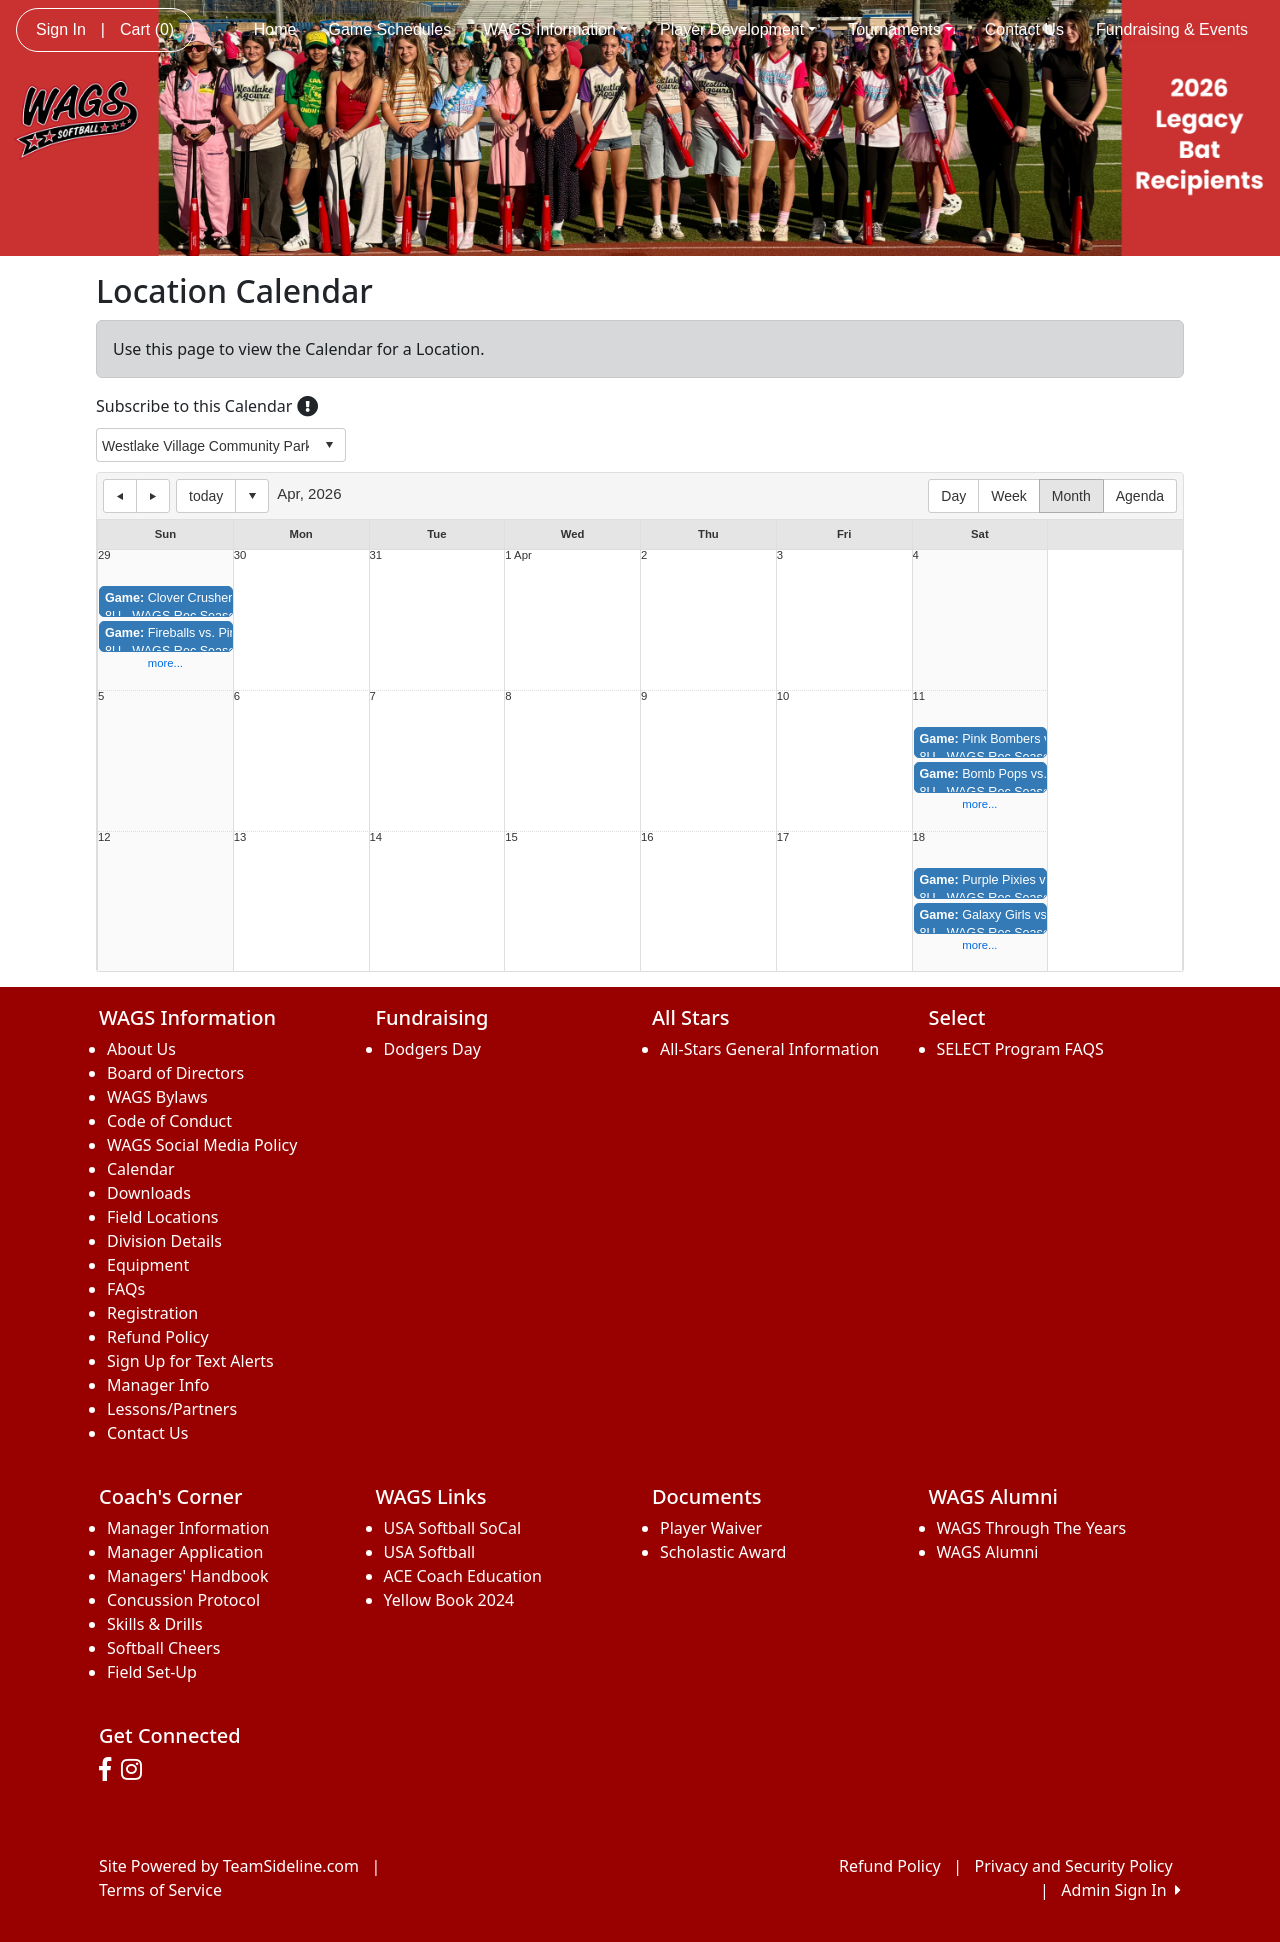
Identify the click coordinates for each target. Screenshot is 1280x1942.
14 (376, 837)
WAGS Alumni (988, 1552)
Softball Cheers (163, 1648)
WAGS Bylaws (157, 1097)
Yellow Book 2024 (449, 1600)
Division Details (164, 1241)
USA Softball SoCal (453, 1528)
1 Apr (518, 555)
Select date (252, 496)
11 (919, 696)
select (329, 445)
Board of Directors (175, 1073)
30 (240, 555)
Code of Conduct (169, 1121)
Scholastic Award (723, 1552)
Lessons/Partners (172, 1409)
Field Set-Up (152, 1672)
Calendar (141, 1169)
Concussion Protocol (183, 1600)
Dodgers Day (432, 1049)
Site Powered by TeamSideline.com (229, 1866)
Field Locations (162, 1217)
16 (647, 837)
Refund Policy (158, 1337)
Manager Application (185, 1552)
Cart (147, 29)
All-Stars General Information (769, 1049)
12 (104, 837)
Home (275, 29)
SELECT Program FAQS (1020, 1049)
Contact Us (1024, 29)
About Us (141, 1049)
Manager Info (158, 1385)
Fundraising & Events (1172, 29)
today (206, 496)
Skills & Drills (155, 1624)
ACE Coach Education (463, 1576)
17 (783, 837)
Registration (152, 1313)
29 (104, 555)
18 (919, 837)
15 (511, 837)
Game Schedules (389, 29)
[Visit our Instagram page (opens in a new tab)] (136, 1770)
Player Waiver (711, 1528)
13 (240, 837)
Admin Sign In (1121, 1890)
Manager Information (188, 1528)
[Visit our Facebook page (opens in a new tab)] (110, 1770)
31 (376, 555)
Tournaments (900, 29)
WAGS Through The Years (1032, 1528)
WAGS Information (555, 29)
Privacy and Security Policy (1074, 1866)
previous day (120, 496)
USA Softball (430, 1552)
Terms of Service (160, 1890)
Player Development (738, 29)
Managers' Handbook (188, 1576)
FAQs (126, 1289)
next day (153, 496)
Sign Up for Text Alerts (190, 1361)
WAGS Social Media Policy (202, 1145)
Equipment (148, 1265)
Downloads (149, 1193)
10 (783, 696)
